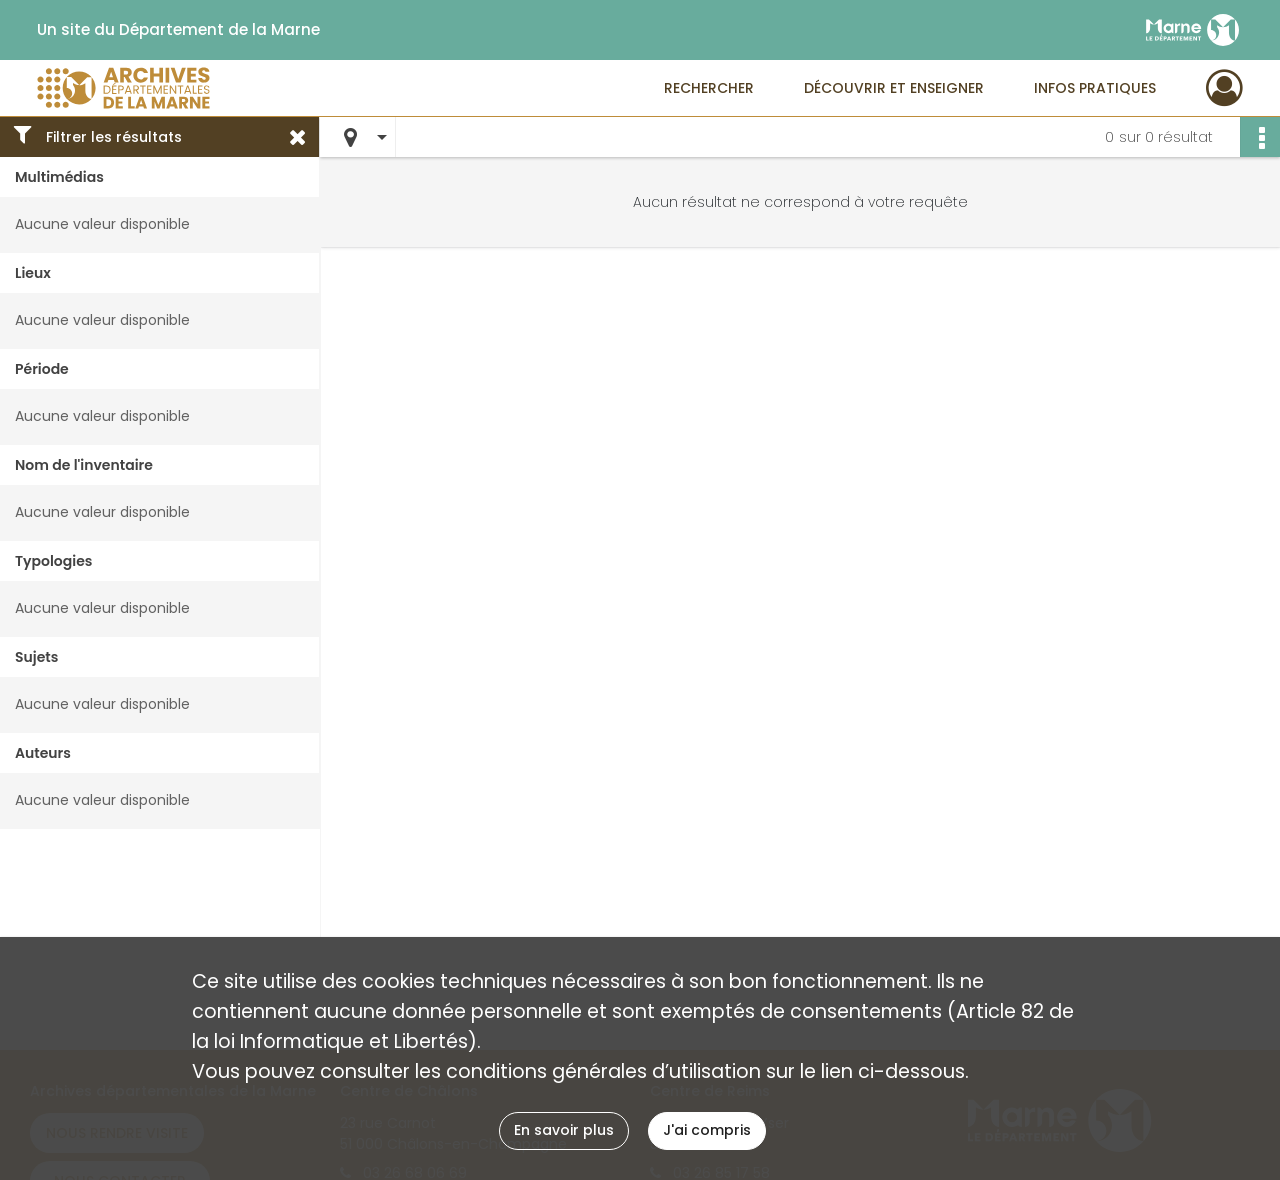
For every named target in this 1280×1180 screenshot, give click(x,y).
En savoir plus (564, 1130)
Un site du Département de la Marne (178, 30)
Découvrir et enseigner (894, 88)
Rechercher (709, 88)
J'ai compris (707, 1130)
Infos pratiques (1095, 88)
